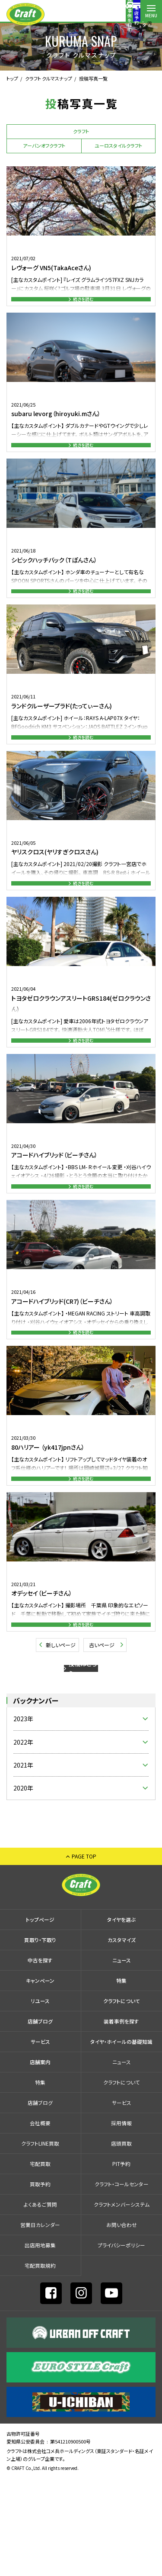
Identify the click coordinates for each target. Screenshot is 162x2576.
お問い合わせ (121, 2322)
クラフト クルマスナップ (48, 78)
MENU (151, 15)
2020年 (23, 1885)
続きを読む (83, 303)
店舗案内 (129, 15)
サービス (40, 2139)
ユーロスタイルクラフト (118, 145)
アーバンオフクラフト (44, 145)
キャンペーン (40, 2078)
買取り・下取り (40, 2037)
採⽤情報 (121, 2220)
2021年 (23, 1862)
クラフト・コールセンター (122, 2281)
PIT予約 (121, 2261)
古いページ (101, 1729)
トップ (12, 78)
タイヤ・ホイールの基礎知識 (121, 2139)
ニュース (121, 2058)
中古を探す (40, 2058)
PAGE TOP (84, 1954)
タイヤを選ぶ (121, 2017)
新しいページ (61, 1729)
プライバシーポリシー (121, 2343)
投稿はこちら (83, 1759)
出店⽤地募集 (40, 2343)
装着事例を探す (64, 15)
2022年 (23, 1840)
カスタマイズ (122, 2037)
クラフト (81, 131)
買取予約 (40, 2281)
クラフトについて (121, 2098)
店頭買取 (121, 2241)
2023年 (23, 1816)
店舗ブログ (40, 2119)
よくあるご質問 (40, 2302)
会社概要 (40, 2220)
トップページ (40, 2017)
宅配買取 (40, 2261)
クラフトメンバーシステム (121, 2302)
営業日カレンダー (40, 2322)
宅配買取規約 (40, 2363)
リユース (40, 2098)
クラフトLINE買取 (40, 2241)
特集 (121, 2078)
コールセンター (108, 15)
